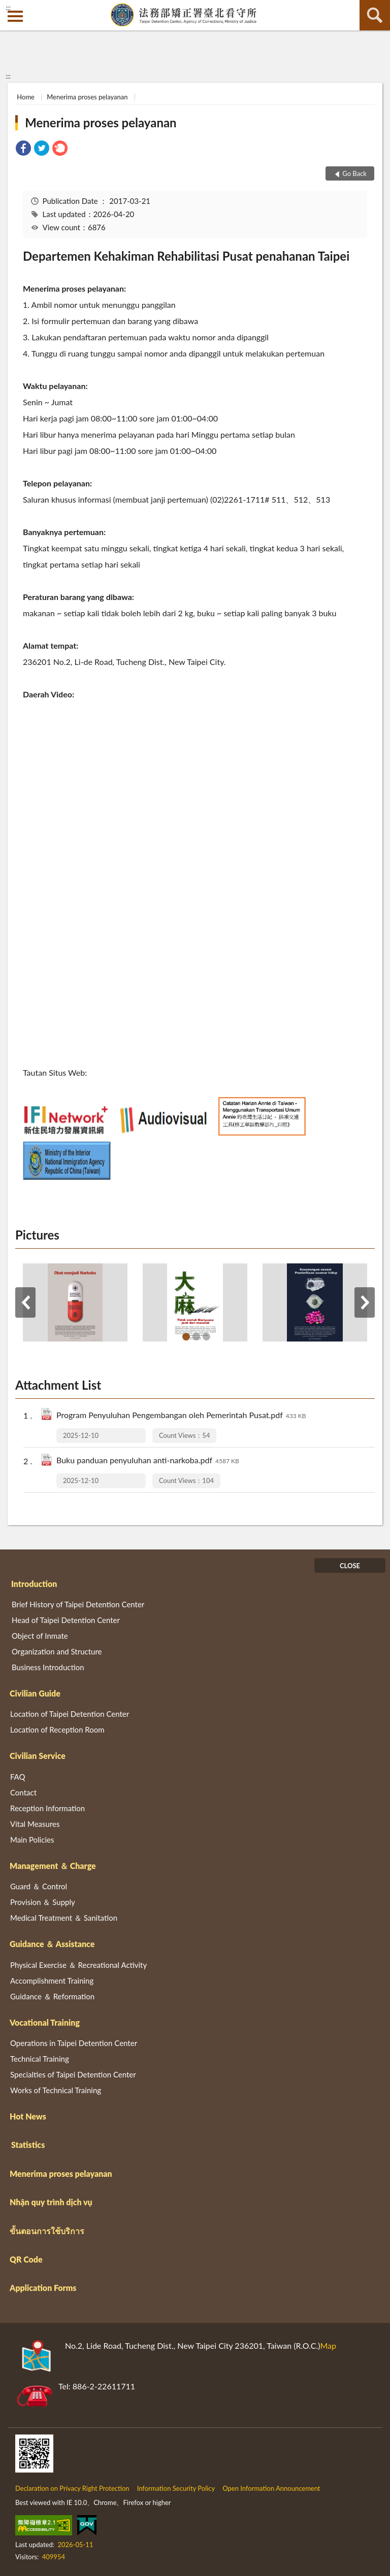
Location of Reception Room (57, 1729)
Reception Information (47, 1808)
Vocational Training (45, 2022)
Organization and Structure (57, 1651)
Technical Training (39, 2058)
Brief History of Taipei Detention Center (78, 1604)
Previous (25, 1302)
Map (328, 2345)
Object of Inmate (40, 1635)
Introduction (34, 1584)
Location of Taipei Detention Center (69, 1713)
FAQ (17, 1776)
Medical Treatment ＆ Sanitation (63, 1917)
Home (26, 97)
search (375, 15)
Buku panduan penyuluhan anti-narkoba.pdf (147, 1461)
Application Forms (43, 2287)
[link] (23, 149)
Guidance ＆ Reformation (52, 1996)
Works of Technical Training (55, 2090)
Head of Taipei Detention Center (66, 1620)
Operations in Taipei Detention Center (73, 2043)
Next (364, 1302)
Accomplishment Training (51, 1980)
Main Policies (32, 1839)
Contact (23, 1792)
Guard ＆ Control (38, 1886)
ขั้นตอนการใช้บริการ (47, 2231)
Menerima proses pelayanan (87, 97)
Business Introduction (48, 1667)
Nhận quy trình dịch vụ (51, 2202)
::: (8, 8)
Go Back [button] (354, 173)
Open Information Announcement (271, 2488)
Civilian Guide (35, 1693)
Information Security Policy (176, 2488)
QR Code (26, 2259)
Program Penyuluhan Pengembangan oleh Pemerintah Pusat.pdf (181, 1416)
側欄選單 (15, 16)
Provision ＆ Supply (42, 1902)
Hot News (28, 2116)
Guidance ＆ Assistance (52, 1944)
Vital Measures (34, 1823)
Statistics (28, 2144)
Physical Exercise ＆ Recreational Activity (78, 1964)
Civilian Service (38, 1755)
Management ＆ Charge (53, 1866)
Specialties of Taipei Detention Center (73, 2074)
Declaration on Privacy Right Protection (72, 2488)
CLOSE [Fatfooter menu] (350, 1566)
